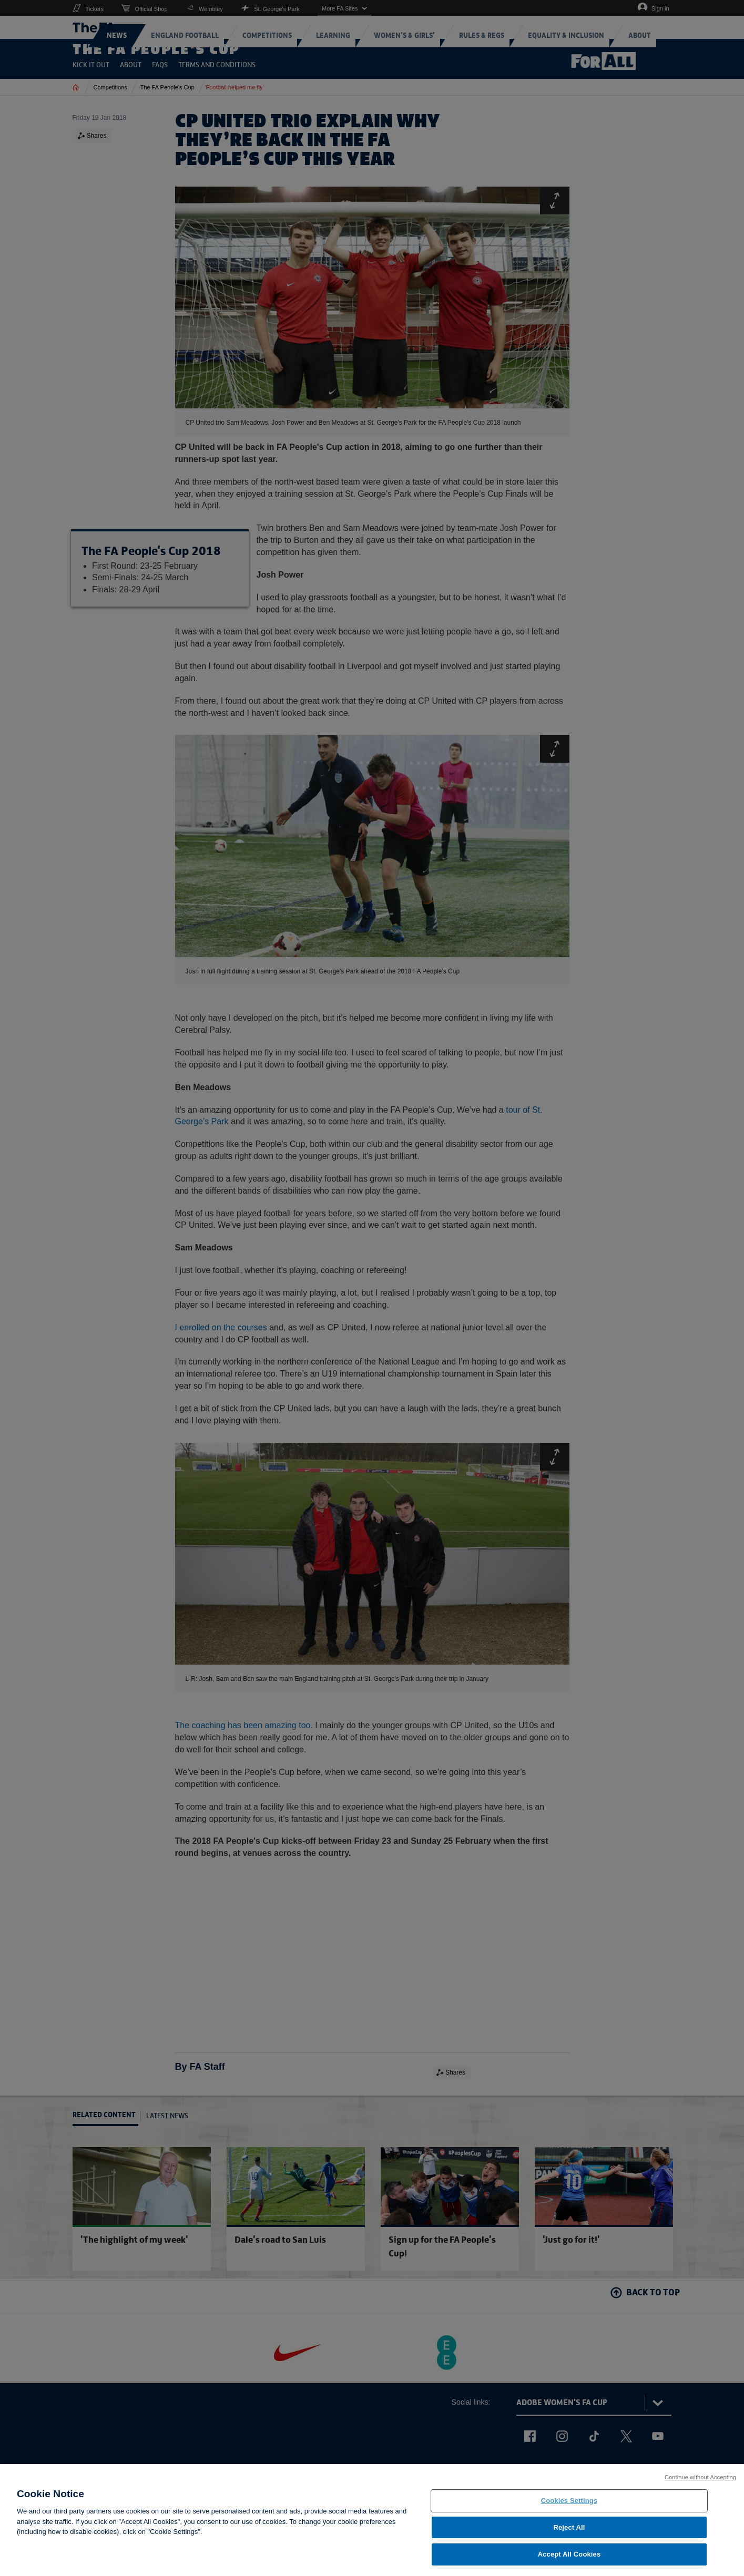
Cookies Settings (569, 2507)
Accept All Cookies (569, 2561)
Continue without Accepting (700, 2484)
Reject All (569, 2534)
